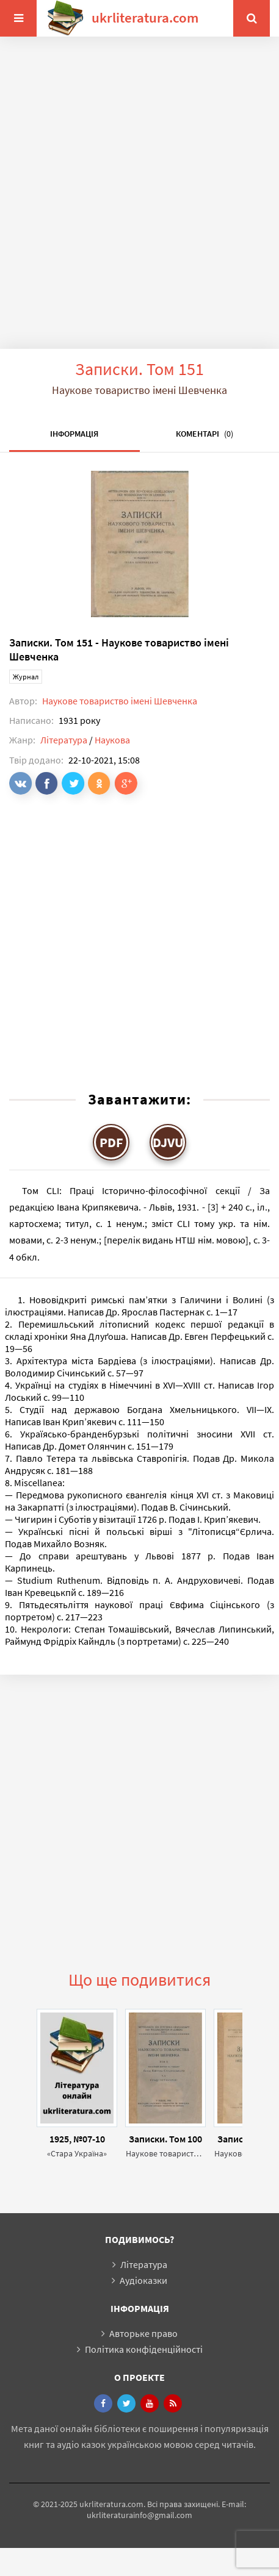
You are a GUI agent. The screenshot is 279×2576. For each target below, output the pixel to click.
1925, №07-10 (77, 2139)
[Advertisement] (135, 202)
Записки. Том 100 (165, 2139)
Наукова (112, 740)
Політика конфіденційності (144, 2349)
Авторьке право (143, 2333)
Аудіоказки (143, 2280)
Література (63, 740)
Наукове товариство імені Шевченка (119, 701)
